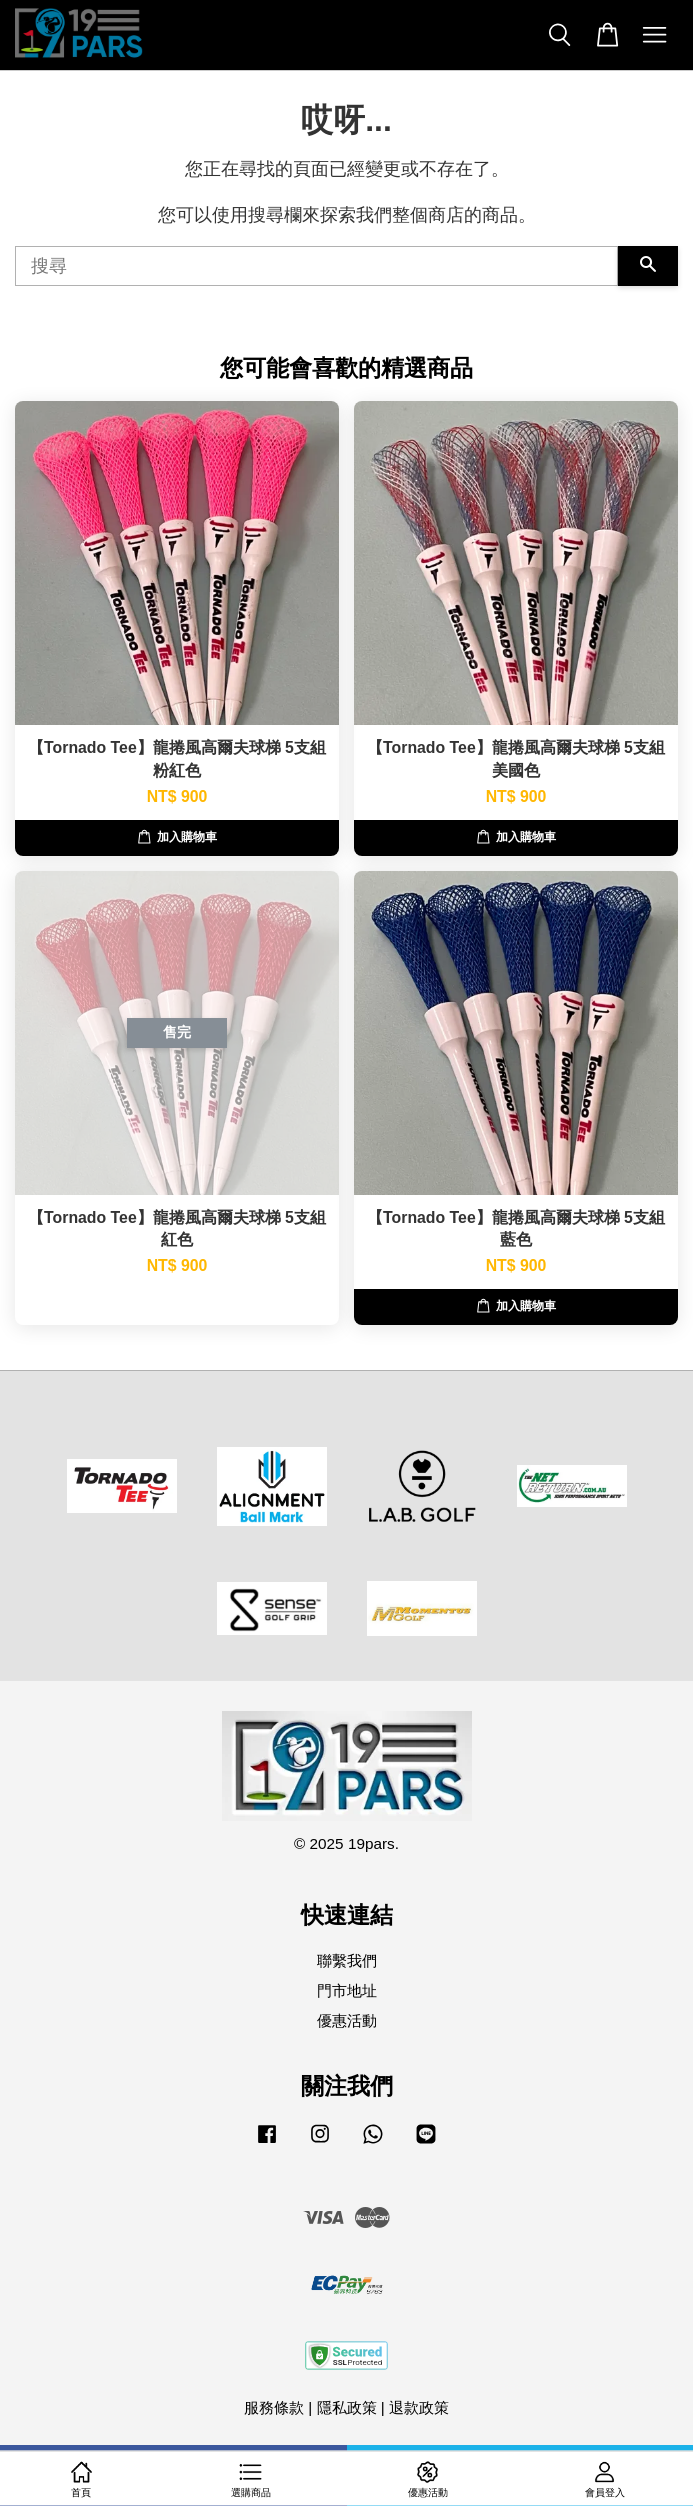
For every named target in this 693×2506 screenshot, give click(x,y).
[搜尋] (316, 266)
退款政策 (419, 2407)
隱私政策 (347, 2407)
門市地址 (347, 1990)
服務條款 (274, 2407)
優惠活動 (347, 2020)
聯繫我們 (347, 1960)
